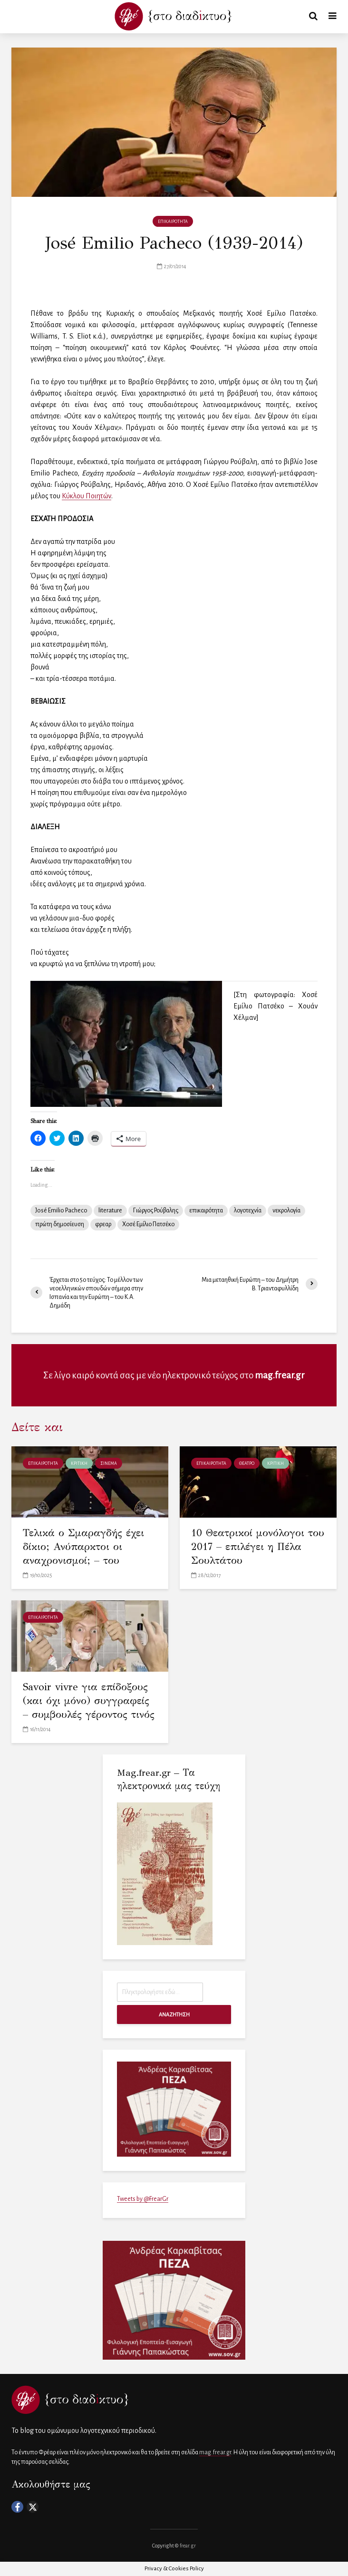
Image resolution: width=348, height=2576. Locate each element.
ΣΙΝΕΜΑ (108, 1463)
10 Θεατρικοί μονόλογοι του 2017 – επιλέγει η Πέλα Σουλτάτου (249, 1547)
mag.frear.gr (280, 1375)
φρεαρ (103, 1224)
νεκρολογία (286, 1210)
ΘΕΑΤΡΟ (246, 1463)
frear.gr (188, 2545)
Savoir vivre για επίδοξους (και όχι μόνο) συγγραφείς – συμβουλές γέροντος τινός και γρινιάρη (87, 1708)
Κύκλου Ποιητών (86, 496)
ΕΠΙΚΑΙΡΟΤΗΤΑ (173, 221)
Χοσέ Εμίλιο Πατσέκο (148, 1224)
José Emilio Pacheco (61, 1210)
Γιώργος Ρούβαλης (155, 1210)
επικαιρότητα (206, 1210)
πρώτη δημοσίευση (59, 1224)
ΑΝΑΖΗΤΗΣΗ (174, 2014)
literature (110, 1210)
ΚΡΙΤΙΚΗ (79, 1463)
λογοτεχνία (247, 1210)
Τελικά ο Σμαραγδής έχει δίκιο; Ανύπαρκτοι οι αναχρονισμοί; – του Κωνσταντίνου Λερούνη (85, 1554)
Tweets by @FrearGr (142, 2199)
